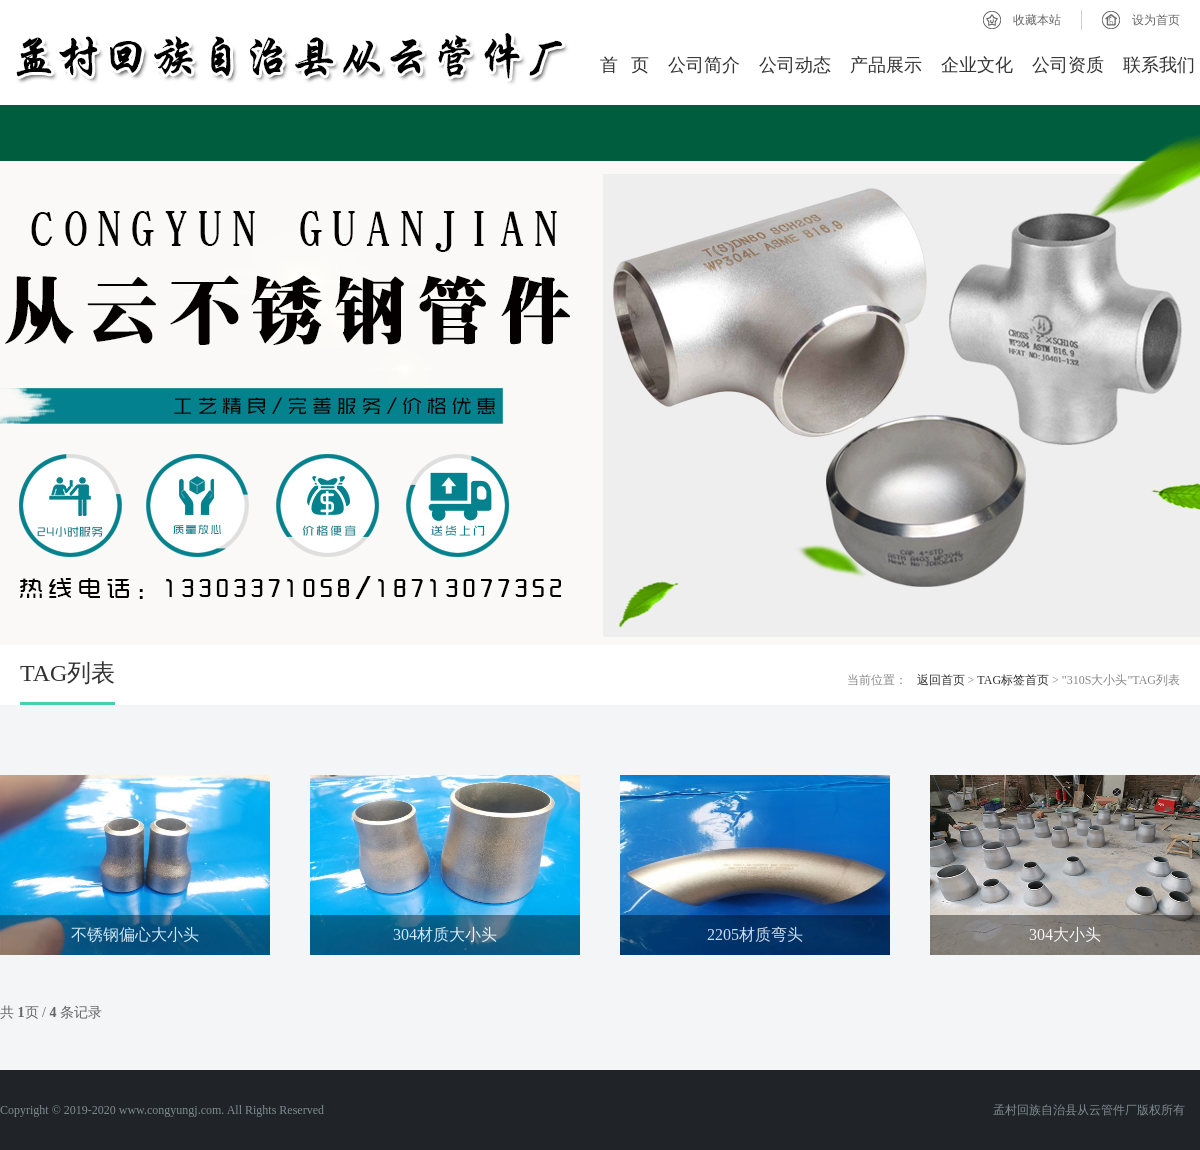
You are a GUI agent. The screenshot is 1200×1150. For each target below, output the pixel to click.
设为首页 (1156, 20)
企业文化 (977, 65)
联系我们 (1159, 65)
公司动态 (795, 65)
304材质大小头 (445, 934)
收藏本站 (1037, 20)
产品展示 (886, 65)
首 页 (625, 65)
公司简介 (704, 65)
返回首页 (941, 680)
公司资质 (1068, 65)
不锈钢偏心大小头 (135, 934)
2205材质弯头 (755, 934)
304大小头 (1065, 934)
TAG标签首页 (1013, 680)
